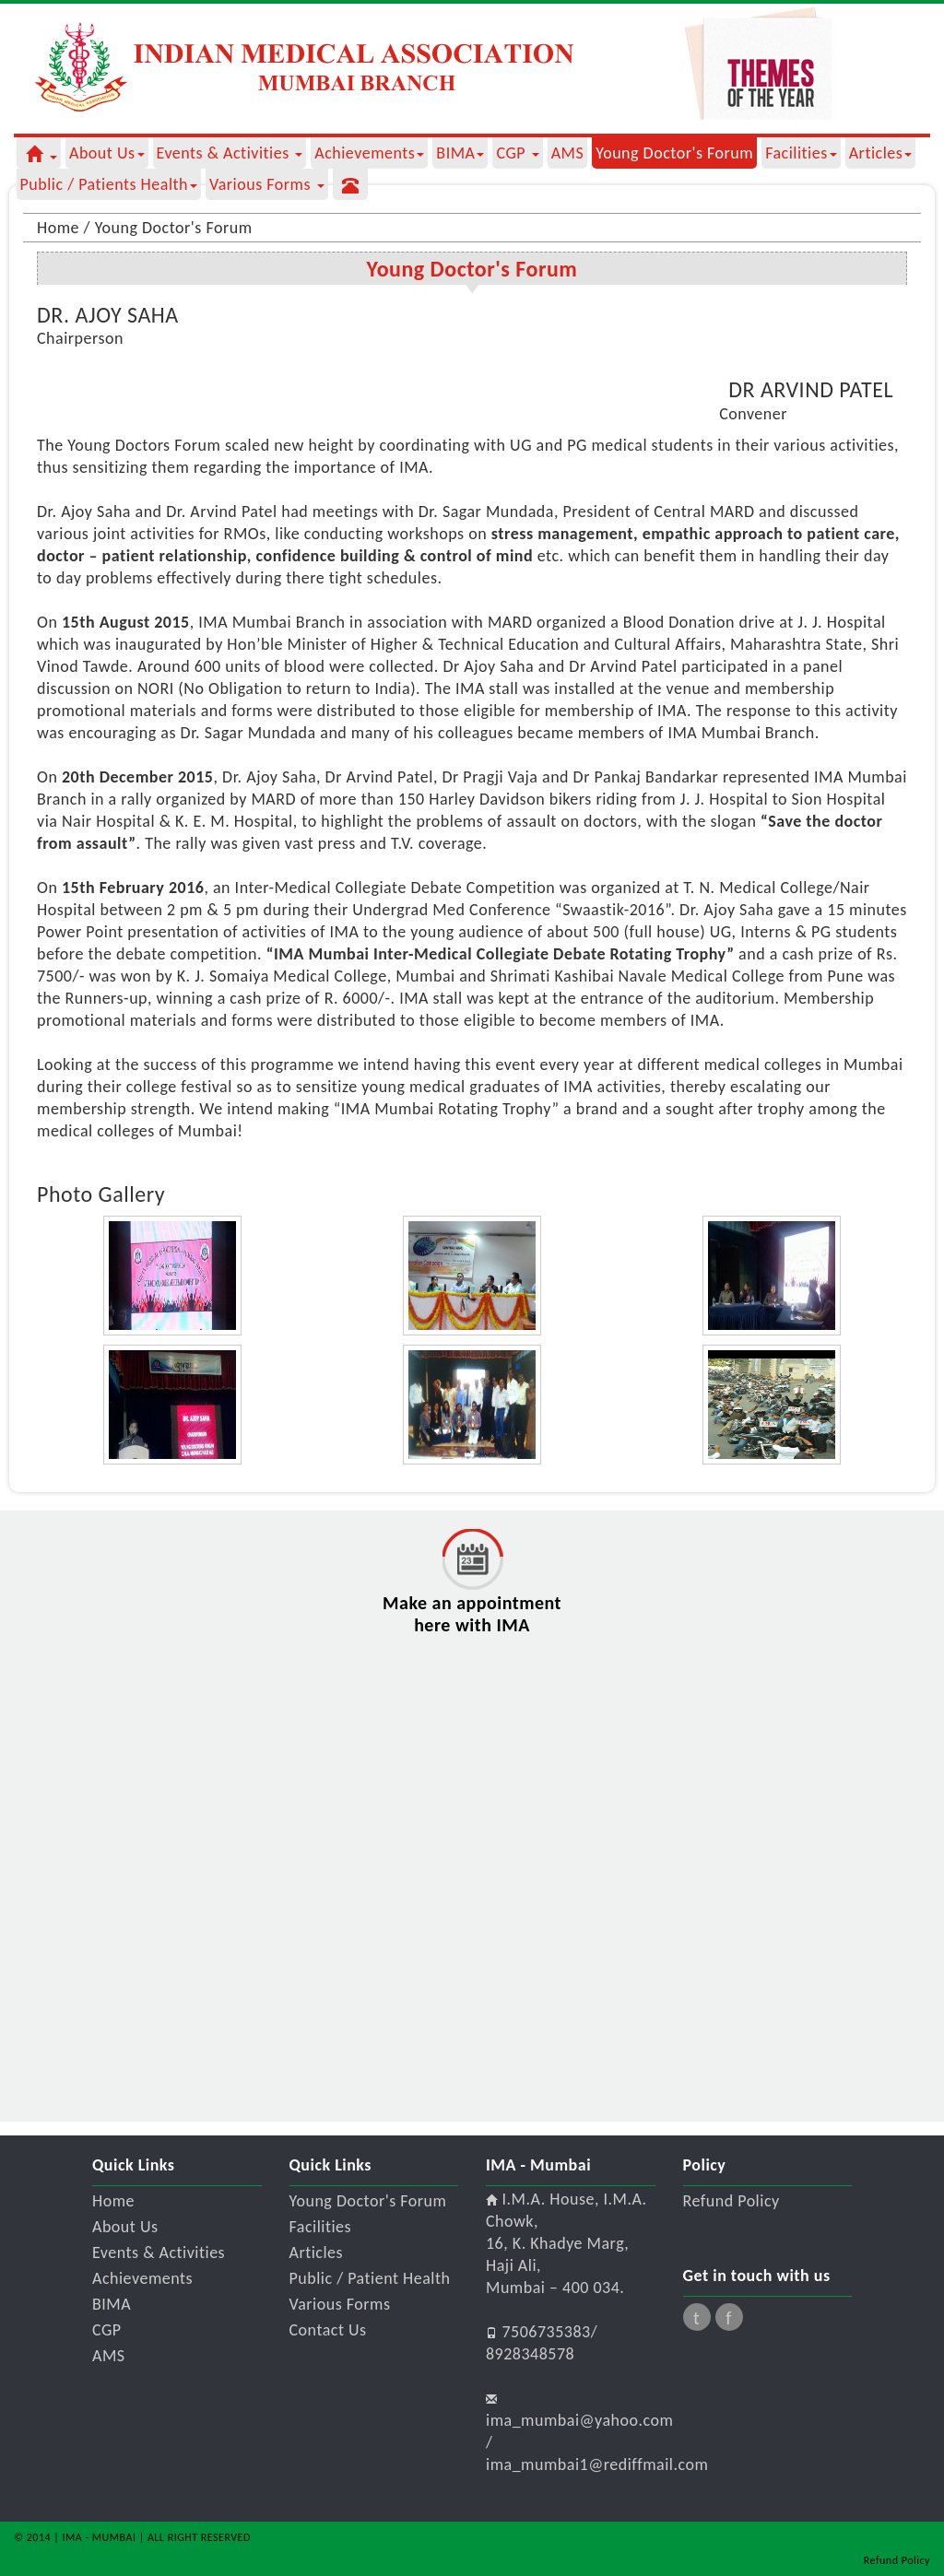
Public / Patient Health (370, 2278)
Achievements (369, 153)
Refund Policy (731, 2201)
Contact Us (328, 2330)
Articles (881, 153)
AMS (567, 153)
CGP (517, 153)
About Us (125, 2227)
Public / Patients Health (109, 184)
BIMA (460, 153)
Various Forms (266, 184)
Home (113, 2201)
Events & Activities (230, 153)
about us (107, 153)
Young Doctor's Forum (674, 153)
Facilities (801, 153)
